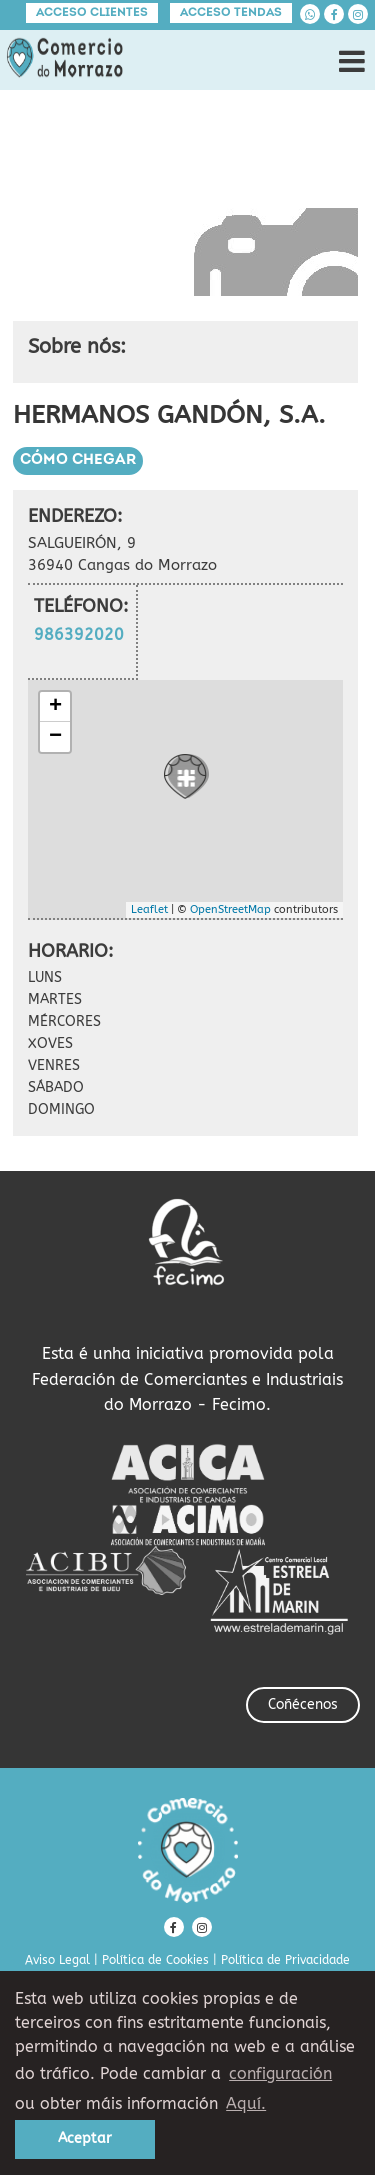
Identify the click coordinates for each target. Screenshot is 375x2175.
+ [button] (55, 707)
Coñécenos (303, 1704)
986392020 (79, 634)
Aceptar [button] (85, 2138)
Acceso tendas (231, 13)
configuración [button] (280, 2073)
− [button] (55, 737)
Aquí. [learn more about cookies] (246, 2103)
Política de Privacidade (285, 1960)
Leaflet (149, 909)
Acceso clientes (92, 13)
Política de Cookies (155, 1960)
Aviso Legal (57, 1960)
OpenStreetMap (230, 909)
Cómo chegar (78, 460)
